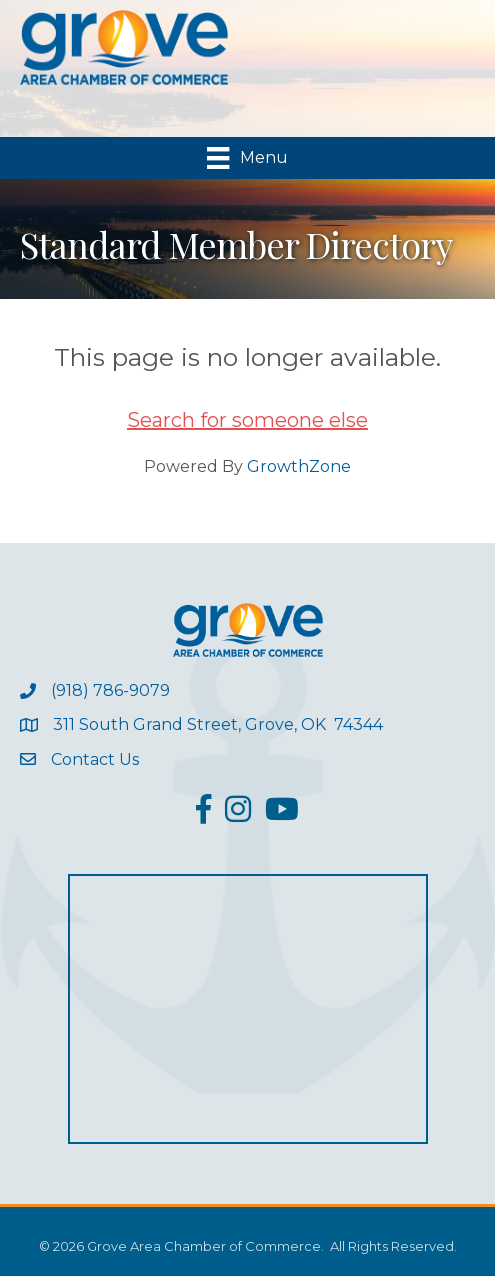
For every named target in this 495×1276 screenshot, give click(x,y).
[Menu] (247, 158)
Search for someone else (247, 420)
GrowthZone (299, 466)
